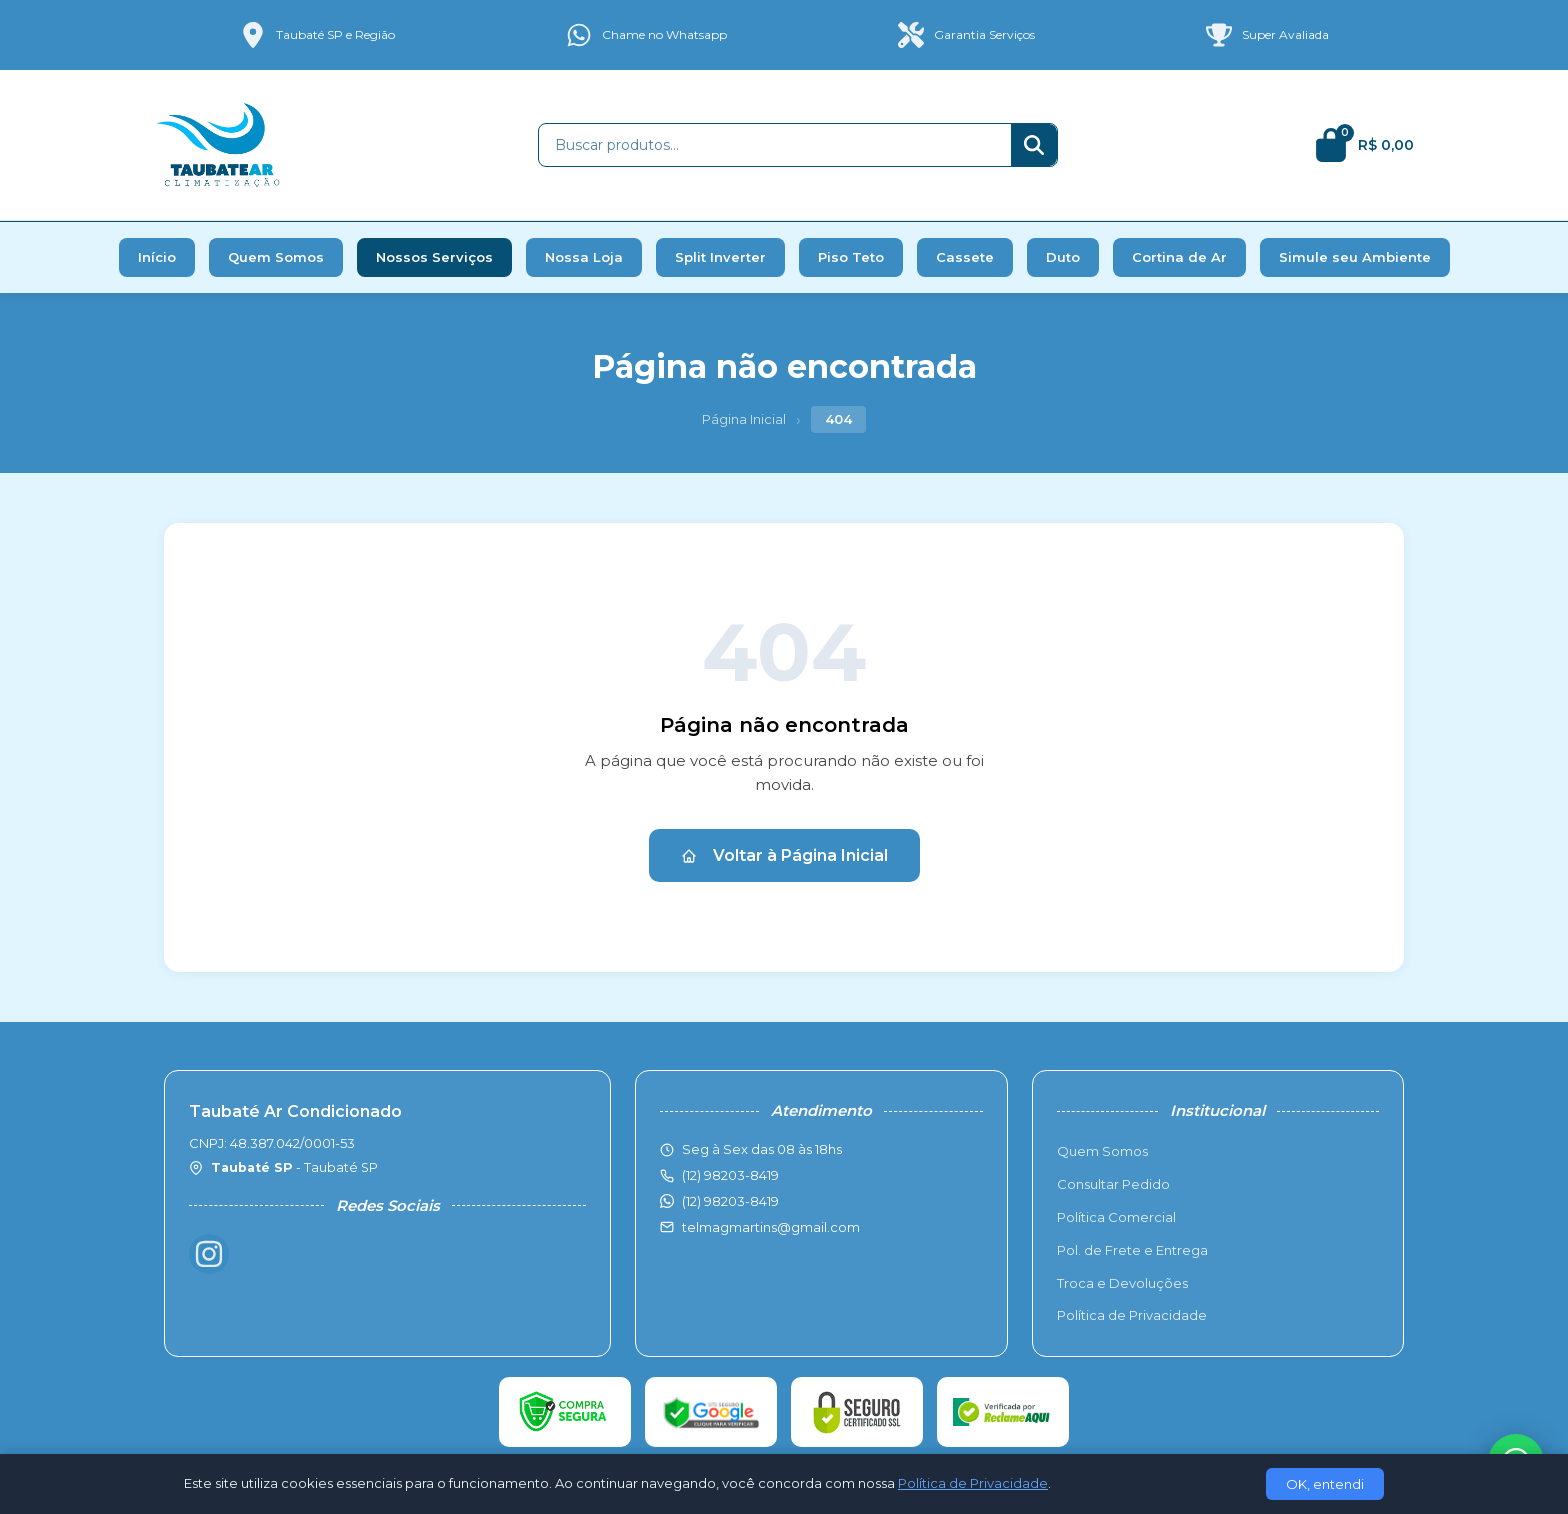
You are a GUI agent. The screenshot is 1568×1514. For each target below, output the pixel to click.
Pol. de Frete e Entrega (1132, 1250)
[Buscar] (1034, 145)
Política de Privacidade (1132, 1315)
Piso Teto (851, 257)
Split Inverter (720, 257)
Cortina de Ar (1179, 257)
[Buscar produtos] (775, 145)
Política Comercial (1116, 1217)
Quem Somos (276, 257)
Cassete (965, 257)
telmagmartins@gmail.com (771, 1227)
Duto (1063, 257)
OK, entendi (1325, 1484)
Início (157, 257)
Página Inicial (744, 419)
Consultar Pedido (1113, 1184)
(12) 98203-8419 (730, 1201)
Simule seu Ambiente (1355, 257)
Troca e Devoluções (1122, 1283)
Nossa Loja (584, 257)
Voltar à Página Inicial (784, 855)
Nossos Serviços (434, 257)
